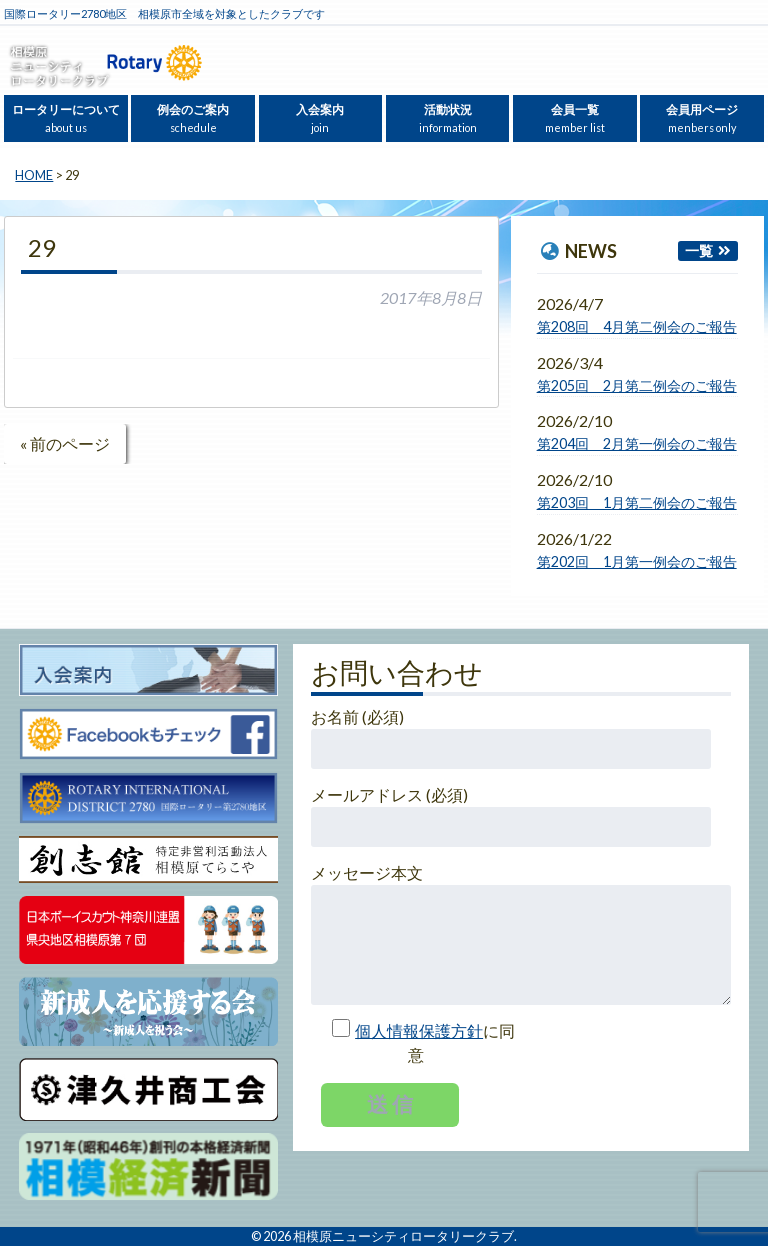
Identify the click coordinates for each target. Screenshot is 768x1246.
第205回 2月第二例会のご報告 (637, 385)
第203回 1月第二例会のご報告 (637, 502)
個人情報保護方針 (419, 1030)
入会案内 (320, 118)
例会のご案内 (193, 118)
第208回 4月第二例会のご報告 (637, 326)
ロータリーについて (66, 118)
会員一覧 (575, 118)
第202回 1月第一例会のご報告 (637, 561)
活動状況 (448, 118)
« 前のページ (65, 443)
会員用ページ (702, 118)
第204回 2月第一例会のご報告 (637, 443)
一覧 (699, 250)
